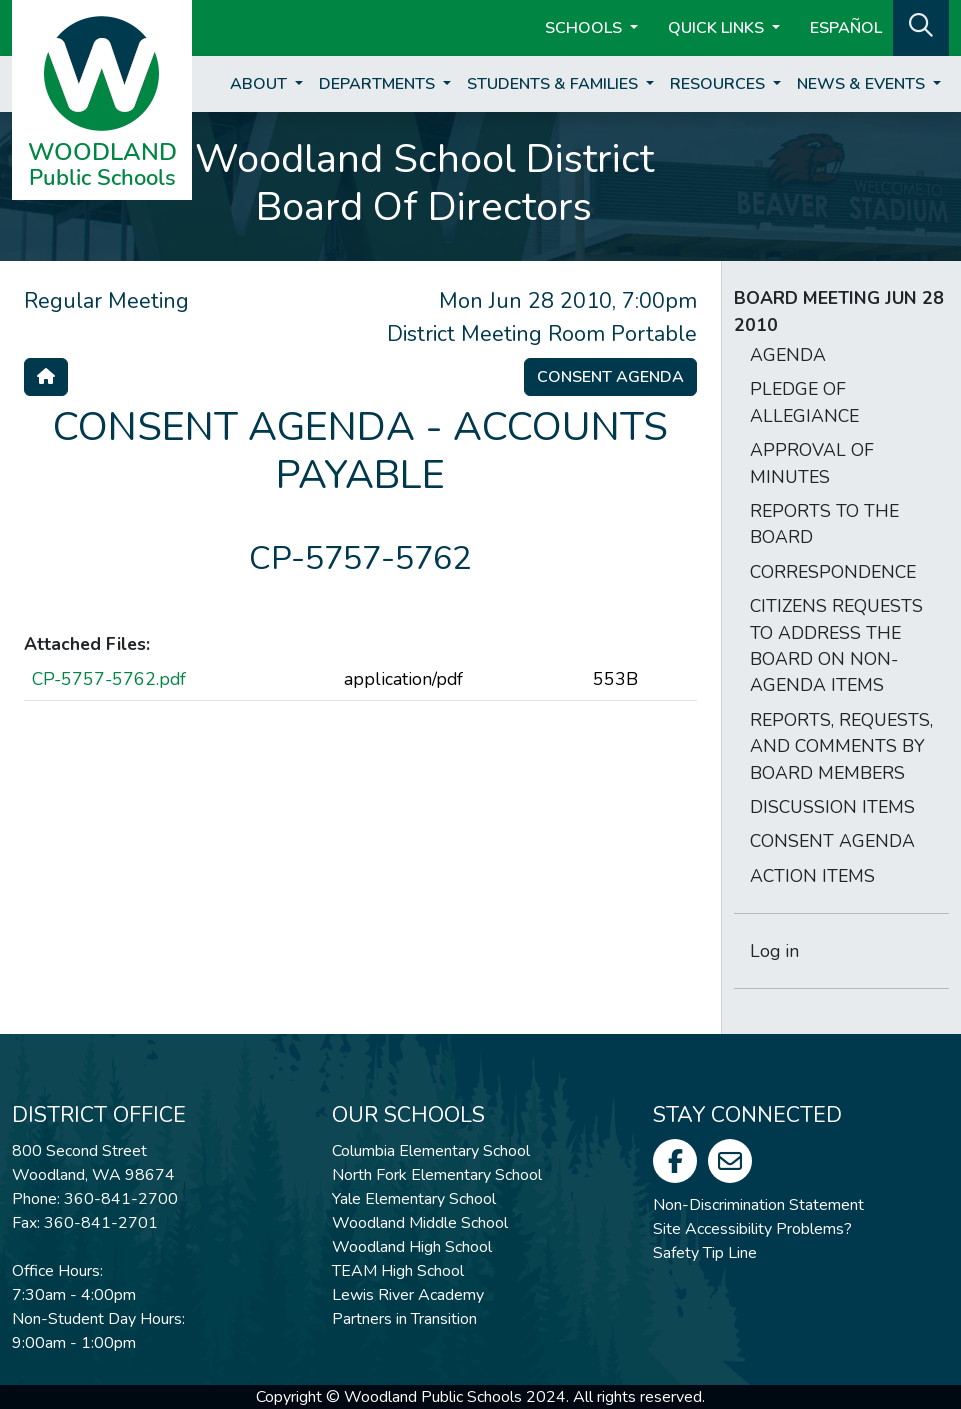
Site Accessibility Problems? (752, 1229)
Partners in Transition (404, 1319)
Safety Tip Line (705, 1253)
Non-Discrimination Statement (758, 1205)
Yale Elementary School (414, 1199)
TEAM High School (398, 1271)
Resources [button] (719, 84)
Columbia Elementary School (431, 1151)
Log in (774, 951)
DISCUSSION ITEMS (832, 807)
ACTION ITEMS (812, 876)
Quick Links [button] (718, 28)
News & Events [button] (863, 84)
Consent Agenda (610, 377)
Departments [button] (379, 84)
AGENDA (788, 355)
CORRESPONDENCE (833, 572)
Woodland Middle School (420, 1223)
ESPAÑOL (846, 28)
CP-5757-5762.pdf (109, 679)
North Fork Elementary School (437, 1175)
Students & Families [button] (554, 84)
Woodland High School (412, 1247)
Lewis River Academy (408, 1295)
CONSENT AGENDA (832, 841)
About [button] (260, 84)
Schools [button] (585, 28)
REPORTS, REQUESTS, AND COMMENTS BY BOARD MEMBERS (841, 746)
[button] (921, 26)
